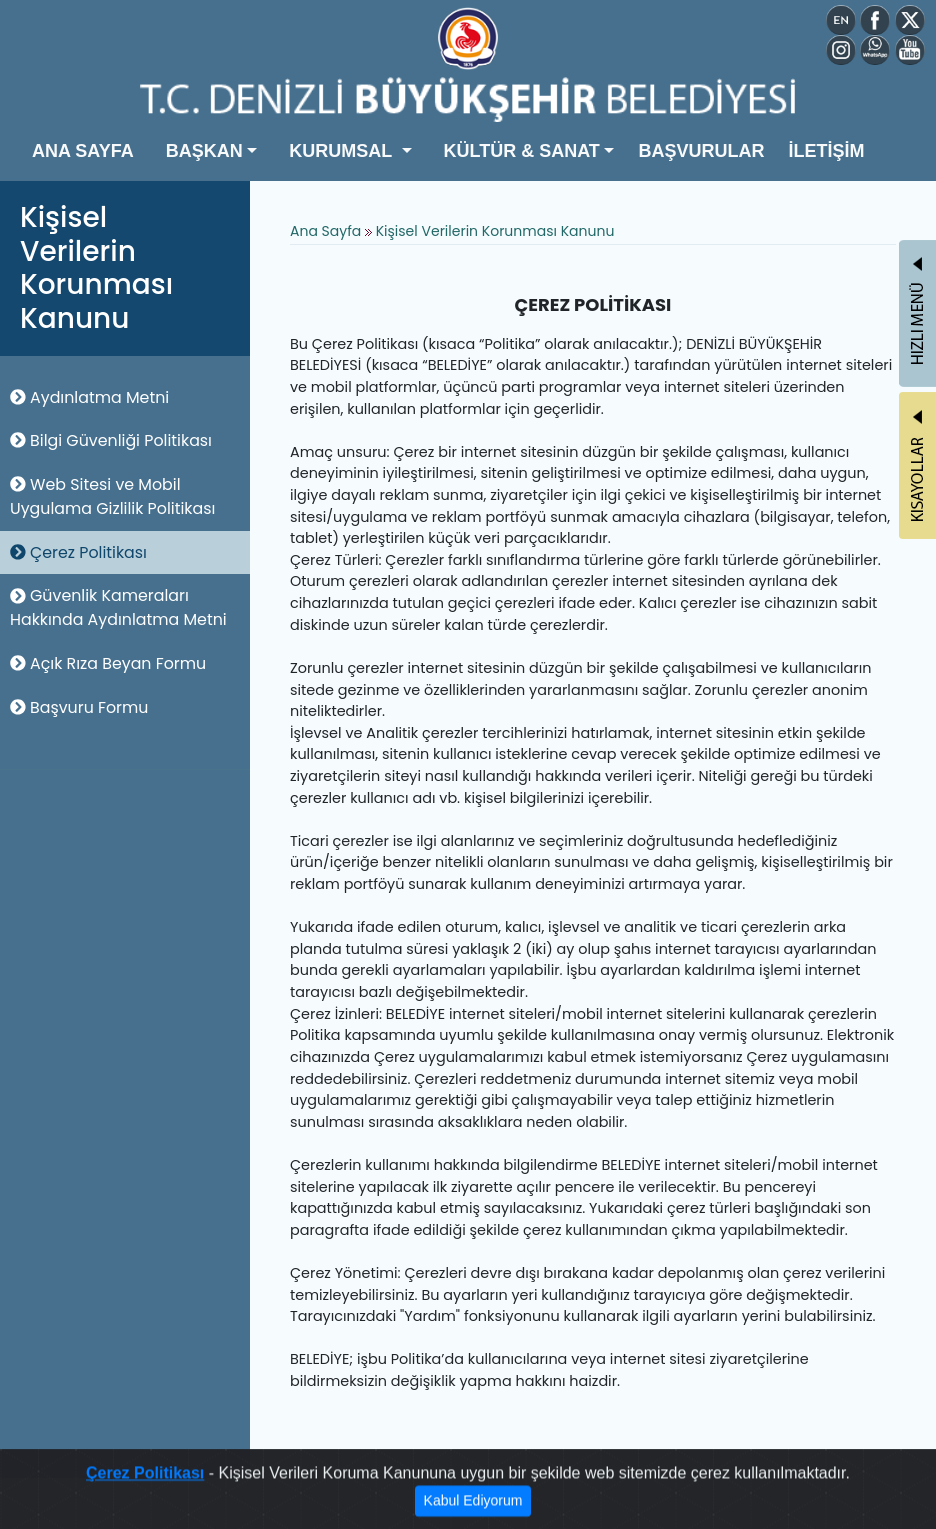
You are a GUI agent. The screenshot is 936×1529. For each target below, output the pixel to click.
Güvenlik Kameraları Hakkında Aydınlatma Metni (118, 607)
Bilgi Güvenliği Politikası (111, 440)
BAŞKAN (204, 151)
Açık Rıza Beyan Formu (108, 663)
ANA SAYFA (83, 151)
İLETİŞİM (826, 151)
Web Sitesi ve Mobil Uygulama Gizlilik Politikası (112, 496)
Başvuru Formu (79, 707)
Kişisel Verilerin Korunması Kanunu (495, 231)
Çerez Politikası (78, 552)
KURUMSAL (343, 151)
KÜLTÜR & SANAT (522, 151)
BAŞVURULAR (701, 151)
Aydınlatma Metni (89, 397)
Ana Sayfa (325, 231)
